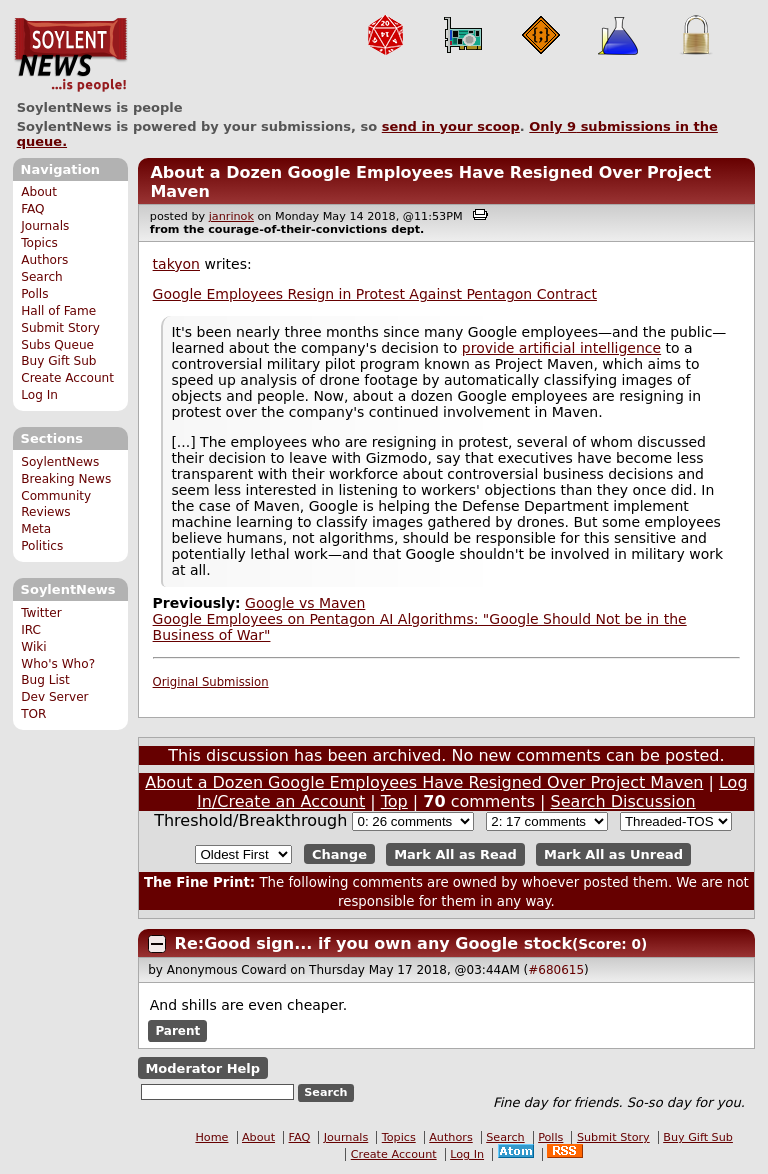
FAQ (32, 209)
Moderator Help (202, 1068)
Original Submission (211, 682)
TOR (33, 714)
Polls (34, 294)
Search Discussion (623, 801)
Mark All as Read (455, 854)
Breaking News (66, 479)
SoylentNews (70, 55)
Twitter (41, 613)
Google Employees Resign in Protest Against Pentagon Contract (375, 294)
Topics (39, 243)
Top (394, 801)
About (39, 192)
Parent (177, 1031)
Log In (39, 395)
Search (42, 277)
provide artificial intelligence (561, 348)
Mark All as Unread (613, 854)
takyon (176, 264)
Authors (44, 260)
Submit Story (60, 328)
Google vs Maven (305, 603)
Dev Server (54, 697)
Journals (45, 226)
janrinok (231, 216)
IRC (31, 630)
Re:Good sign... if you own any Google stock (373, 943)
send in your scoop (451, 126)
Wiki (33, 647)
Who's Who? (58, 664)
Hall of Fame (58, 311)
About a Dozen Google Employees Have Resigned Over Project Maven (424, 782)
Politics (42, 546)
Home (211, 1137)
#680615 (556, 970)
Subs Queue (57, 345)
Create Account (67, 378)
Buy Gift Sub (58, 361)
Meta (36, 529)
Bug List (45, 680)
